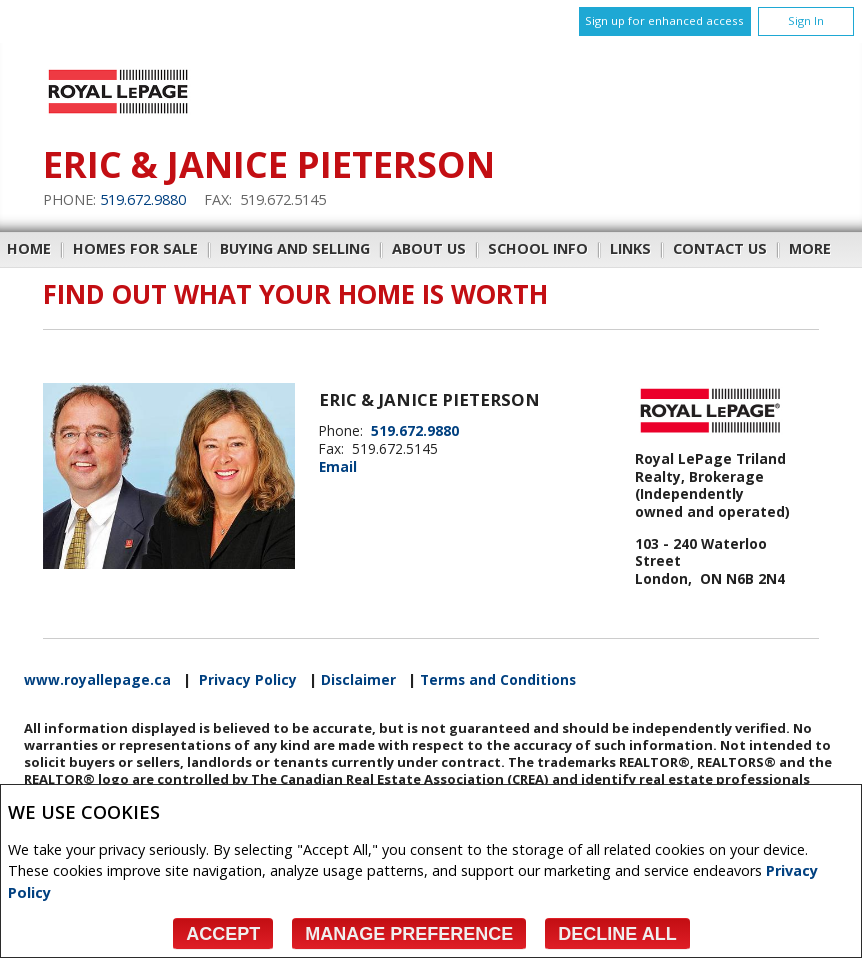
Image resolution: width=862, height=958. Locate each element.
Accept (223, 934)
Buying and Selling (295, 248)
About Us (429, 248)
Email (338, 466)
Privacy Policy (248, 680)
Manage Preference (409, 934)
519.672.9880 (143, 199)
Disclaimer (358, 680)
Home (29, 248)
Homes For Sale (135, 248)
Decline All (617, 934)
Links (630, 248)
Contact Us (720, 248)
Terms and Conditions (498, 680)
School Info (538, 248)
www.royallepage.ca (97, 680)
